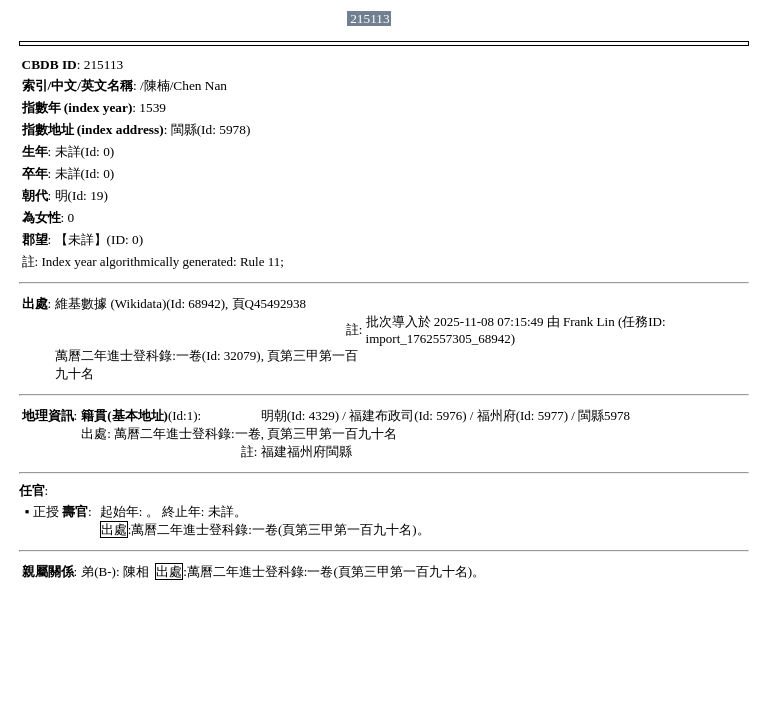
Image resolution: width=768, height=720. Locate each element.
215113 (370, 18)
